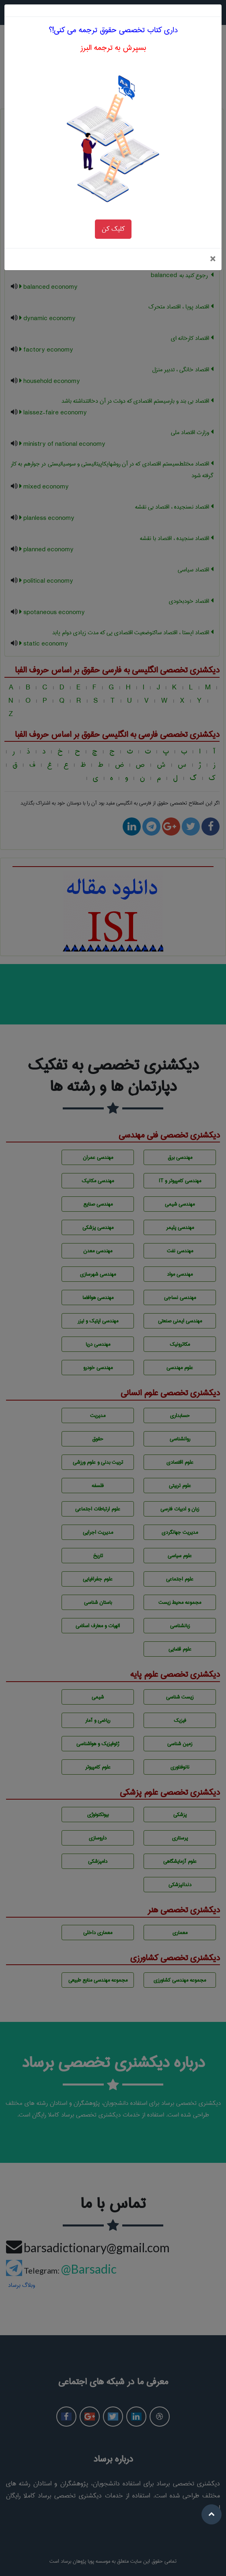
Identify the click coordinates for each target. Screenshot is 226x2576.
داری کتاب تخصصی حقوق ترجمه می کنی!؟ (113, 9)
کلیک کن (113, 208)
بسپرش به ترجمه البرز (113, 27)
